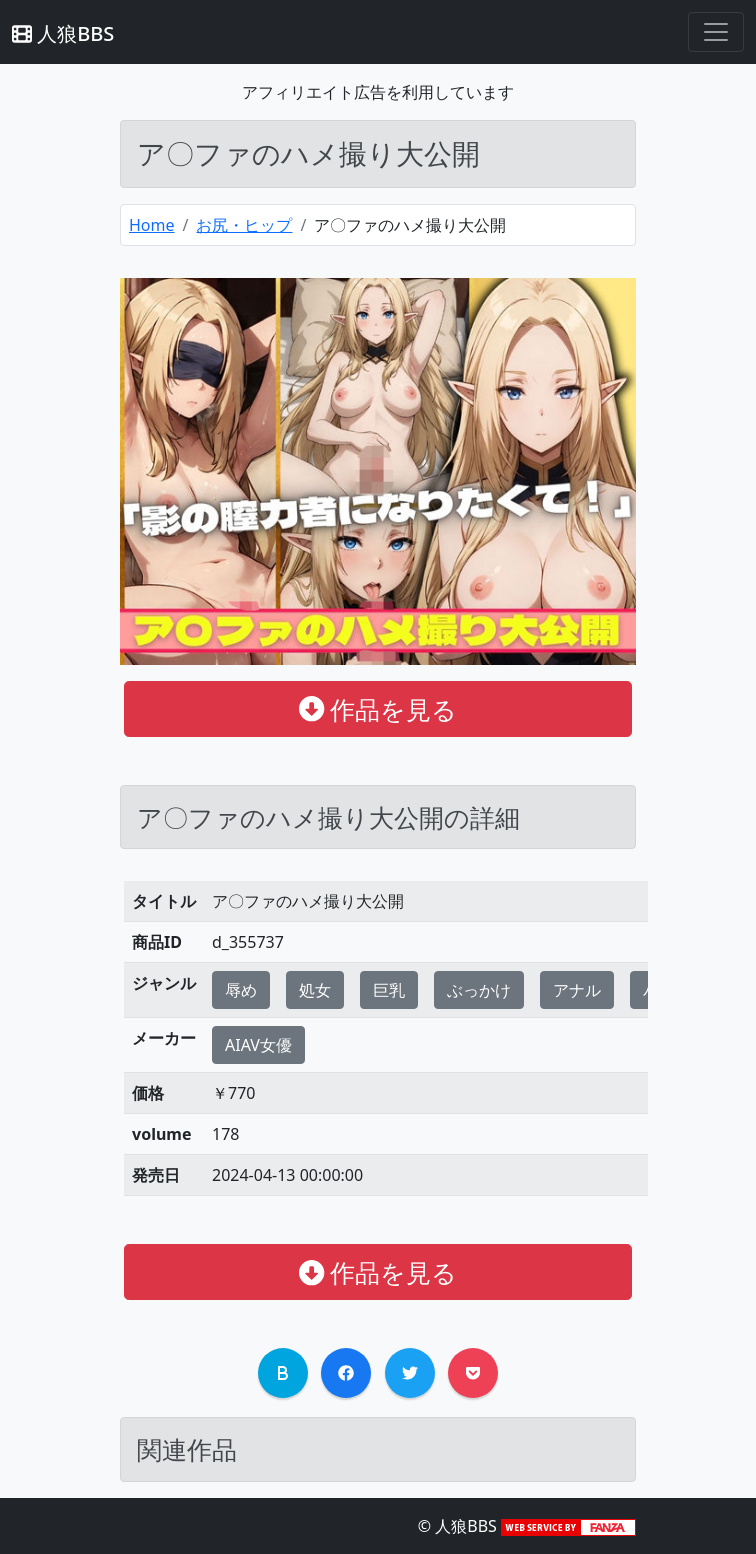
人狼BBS (63, 33)
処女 (315, 990)
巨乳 (389, 990)
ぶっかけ (479, 990)
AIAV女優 (258, 1045)
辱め (241, 990)
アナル (577, 990)
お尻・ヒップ (244, 225)
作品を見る (378, 709)
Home (152, 225)
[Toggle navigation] (716, 32)
